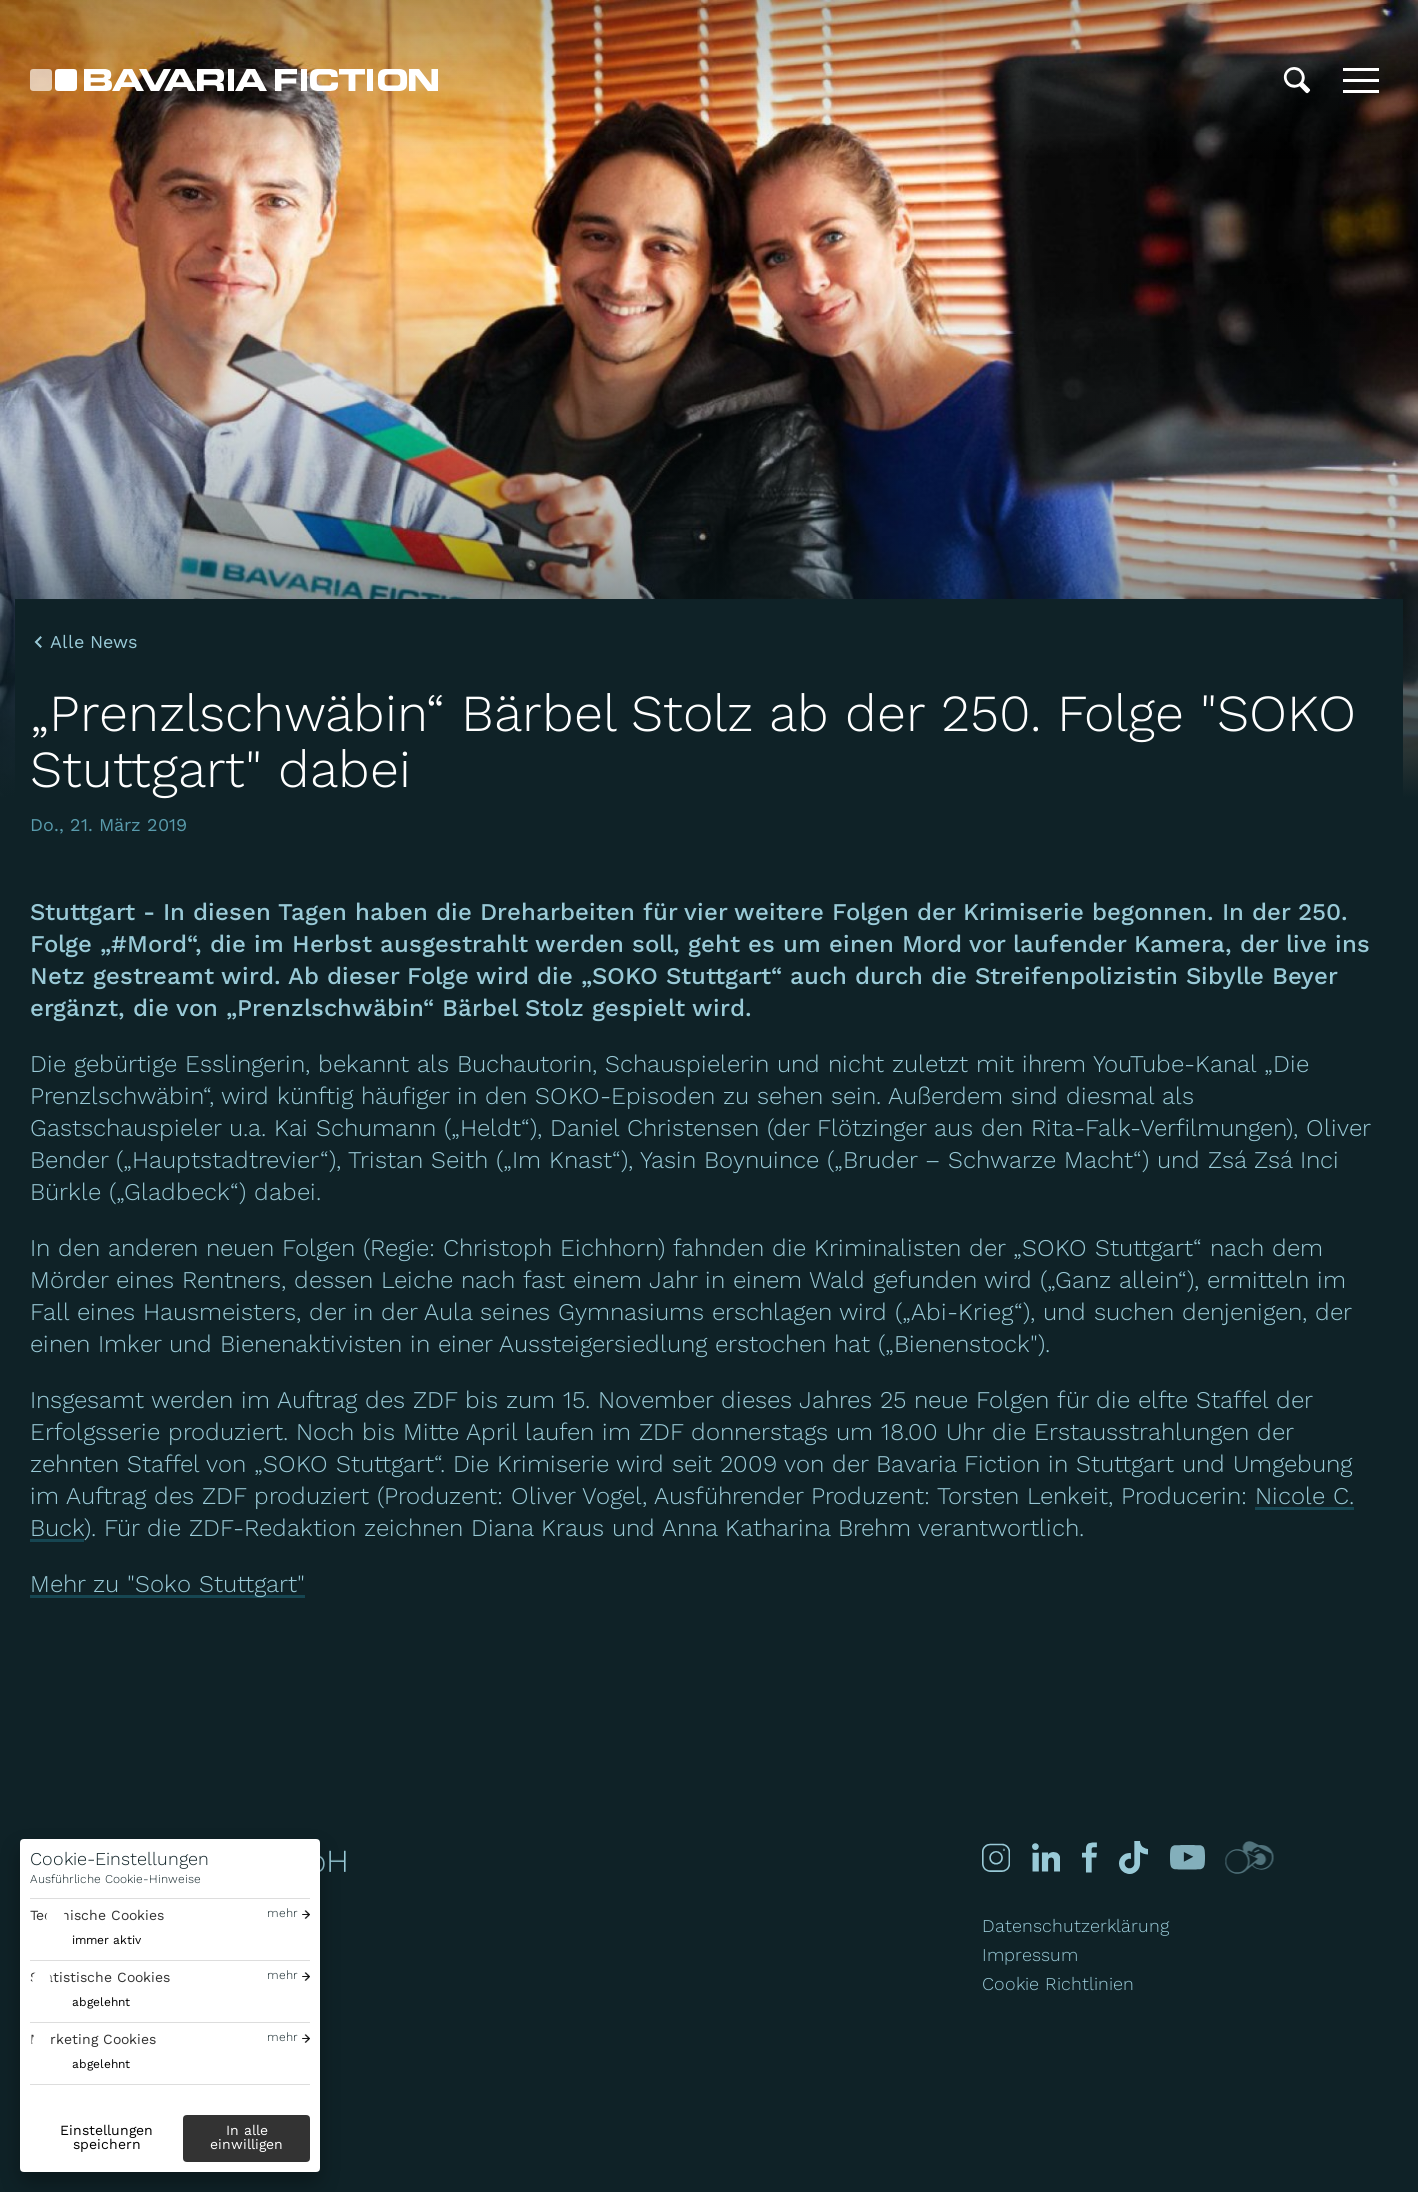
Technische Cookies (97, 1915)
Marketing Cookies (93, 2039)
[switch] (85, 1940)
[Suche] (1297, 80)
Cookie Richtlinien (1058, 1983)
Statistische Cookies (100, 1977)
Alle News (93, 642)
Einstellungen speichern (106, 2137)
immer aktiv (106, 1940)
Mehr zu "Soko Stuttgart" (167, 1584)
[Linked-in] (1044, 1857)
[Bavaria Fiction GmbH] (234, 80)
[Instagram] (996, 1857)
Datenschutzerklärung (1075, 1925)
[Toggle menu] (1361, 80)
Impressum (1030, 1954)
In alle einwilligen (246, 2137)
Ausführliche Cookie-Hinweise (115, 1879)
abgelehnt (101, 2002)
